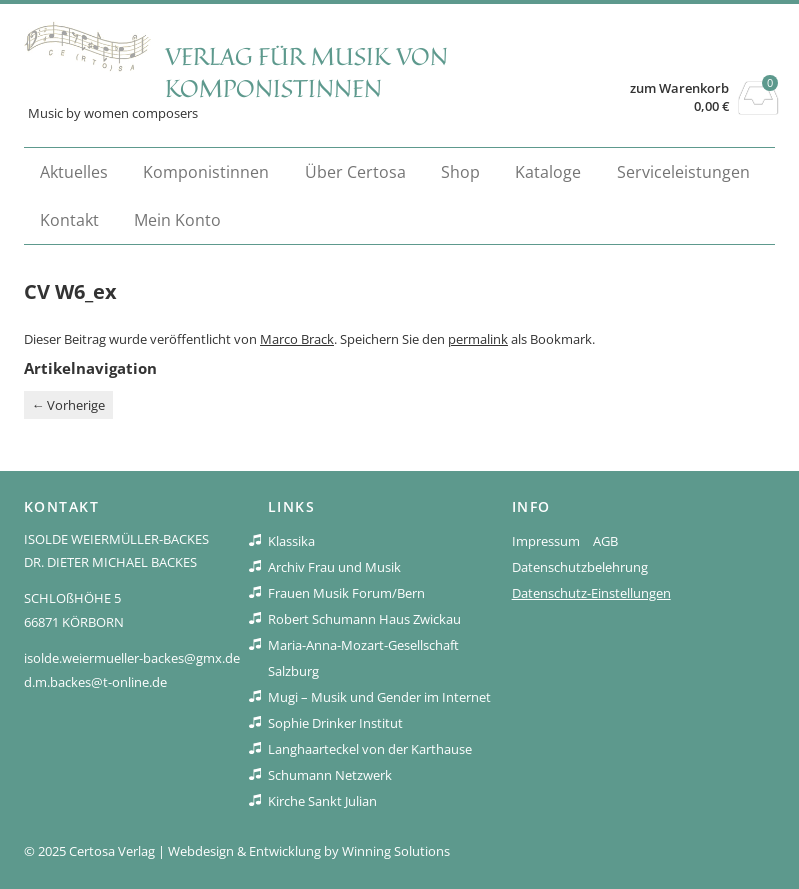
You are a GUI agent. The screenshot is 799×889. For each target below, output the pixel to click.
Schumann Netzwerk (330, 775)
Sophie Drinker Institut (335, 723)
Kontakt (69, 220)
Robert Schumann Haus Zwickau (364, 619)
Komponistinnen (206, 172)
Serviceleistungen (683, 172)
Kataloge (548, 172)
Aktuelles (74, 172)
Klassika (291, 541)
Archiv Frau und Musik (334, 567)
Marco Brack (297, 339)
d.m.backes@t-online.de (95, 682)
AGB (605, 541)
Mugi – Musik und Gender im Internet (379, 697)
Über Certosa (355, 172)
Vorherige (68, 405)
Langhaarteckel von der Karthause (370, 749)
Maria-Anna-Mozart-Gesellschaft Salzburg (363, 658)
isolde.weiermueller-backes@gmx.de (132, 658)
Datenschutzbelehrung (580, 567)
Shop (460, 172)
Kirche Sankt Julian (322, 801)
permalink (478, 339)
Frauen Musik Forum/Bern (346, 593)
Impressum (546, 541)
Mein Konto (177, 220)
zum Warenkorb (679, 88)
